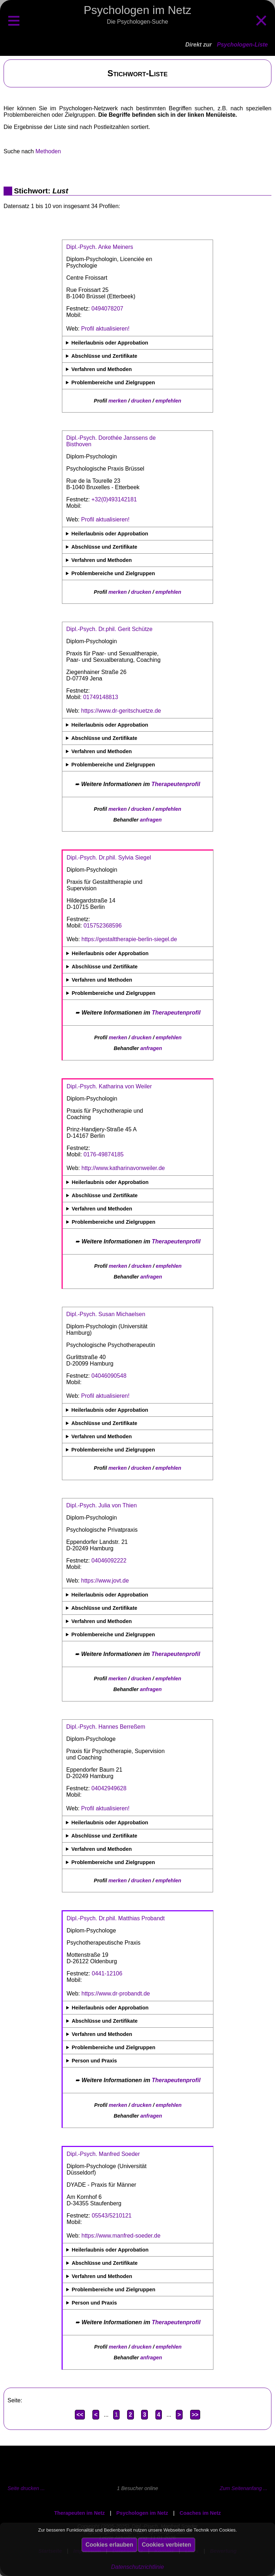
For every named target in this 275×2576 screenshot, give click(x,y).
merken (117, 401)
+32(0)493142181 (114, 499)
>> (195, 2415)
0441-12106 (107, 1973)
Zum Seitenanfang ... (243, 2488)
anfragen (151, 820)
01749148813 (100, 697)
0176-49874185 (103, 1154)
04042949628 (108, 1788)
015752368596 (102, 926)
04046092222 (108, 1560)
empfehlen (168, 401)
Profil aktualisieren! (105, 329)
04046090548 (108, 1376)
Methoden (48, 151)
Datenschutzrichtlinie (137, 2567)
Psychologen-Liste (242, 45)
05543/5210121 (111, 2216)
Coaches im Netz (200, 2513)
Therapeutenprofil (175, 784)
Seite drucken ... (26, 2488)
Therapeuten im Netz (79, 2513)
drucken (141, 401)
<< (80, 2415)
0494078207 (107, 308)
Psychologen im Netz (142, 2513)
